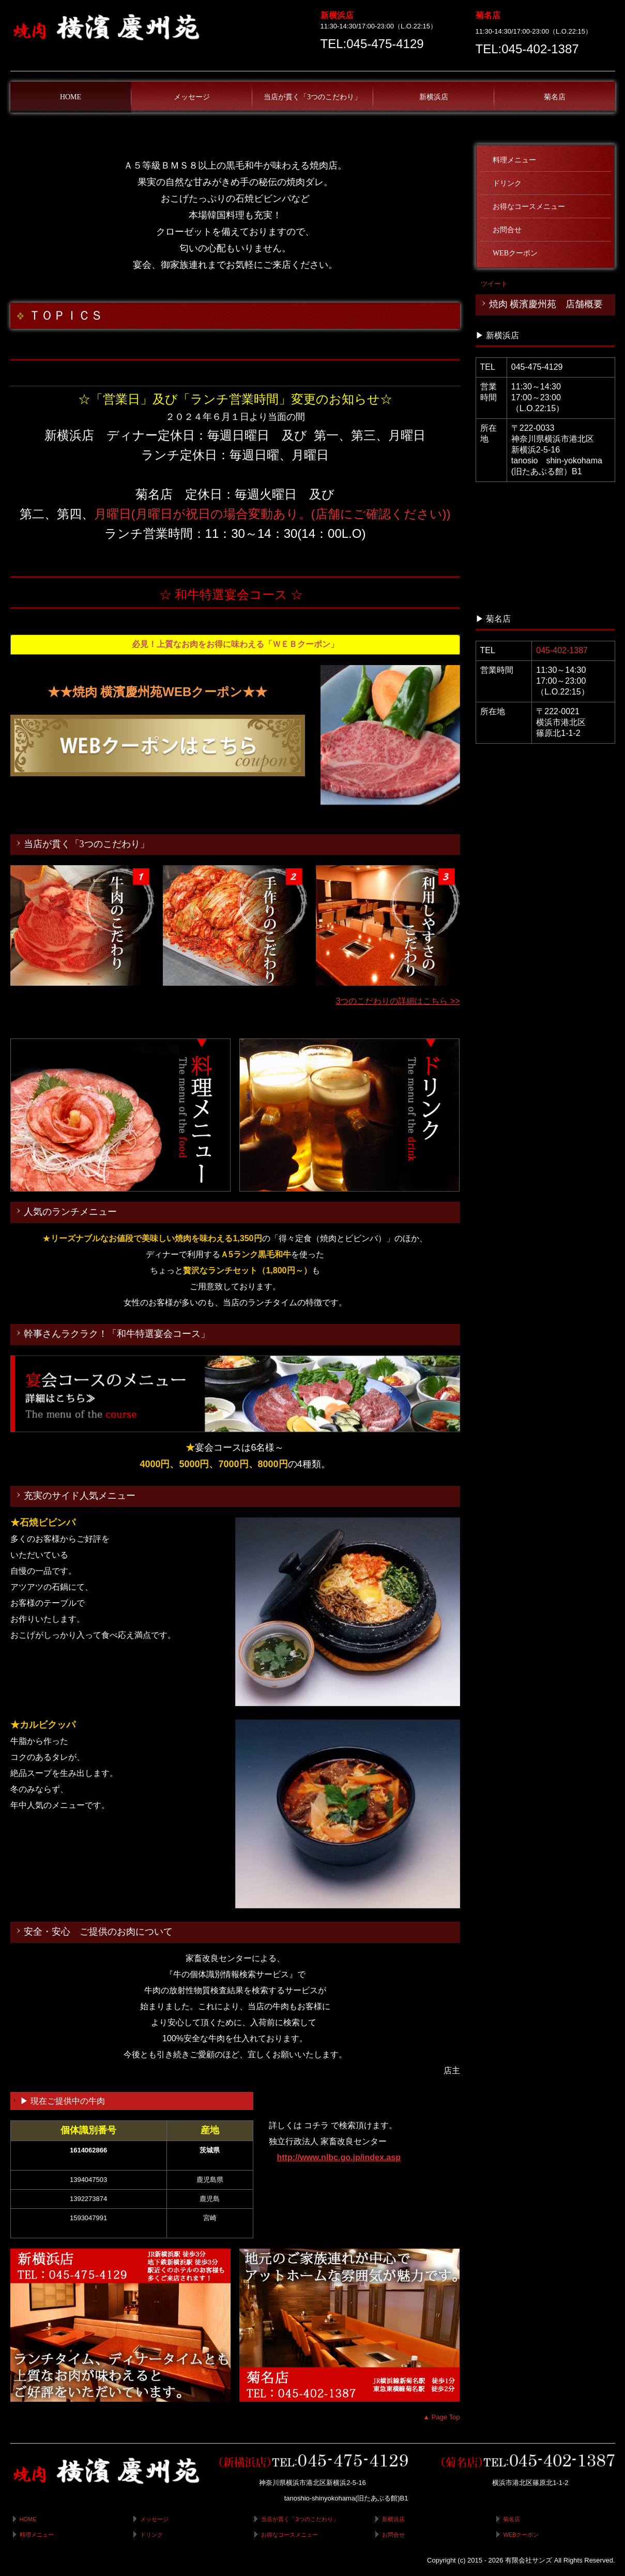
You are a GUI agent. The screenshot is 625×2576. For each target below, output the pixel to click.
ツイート (494, 284)
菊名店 (555, 97)
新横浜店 (433, 97)
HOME (70, 97)
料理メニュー (514, 160)
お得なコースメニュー (529, 206)
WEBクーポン (515, 253)
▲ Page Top (441, 2417)
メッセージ (192, 97)
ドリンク (507, 183)
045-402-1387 (562, 650)
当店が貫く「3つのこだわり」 (312, 97)
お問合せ (507, 230)
